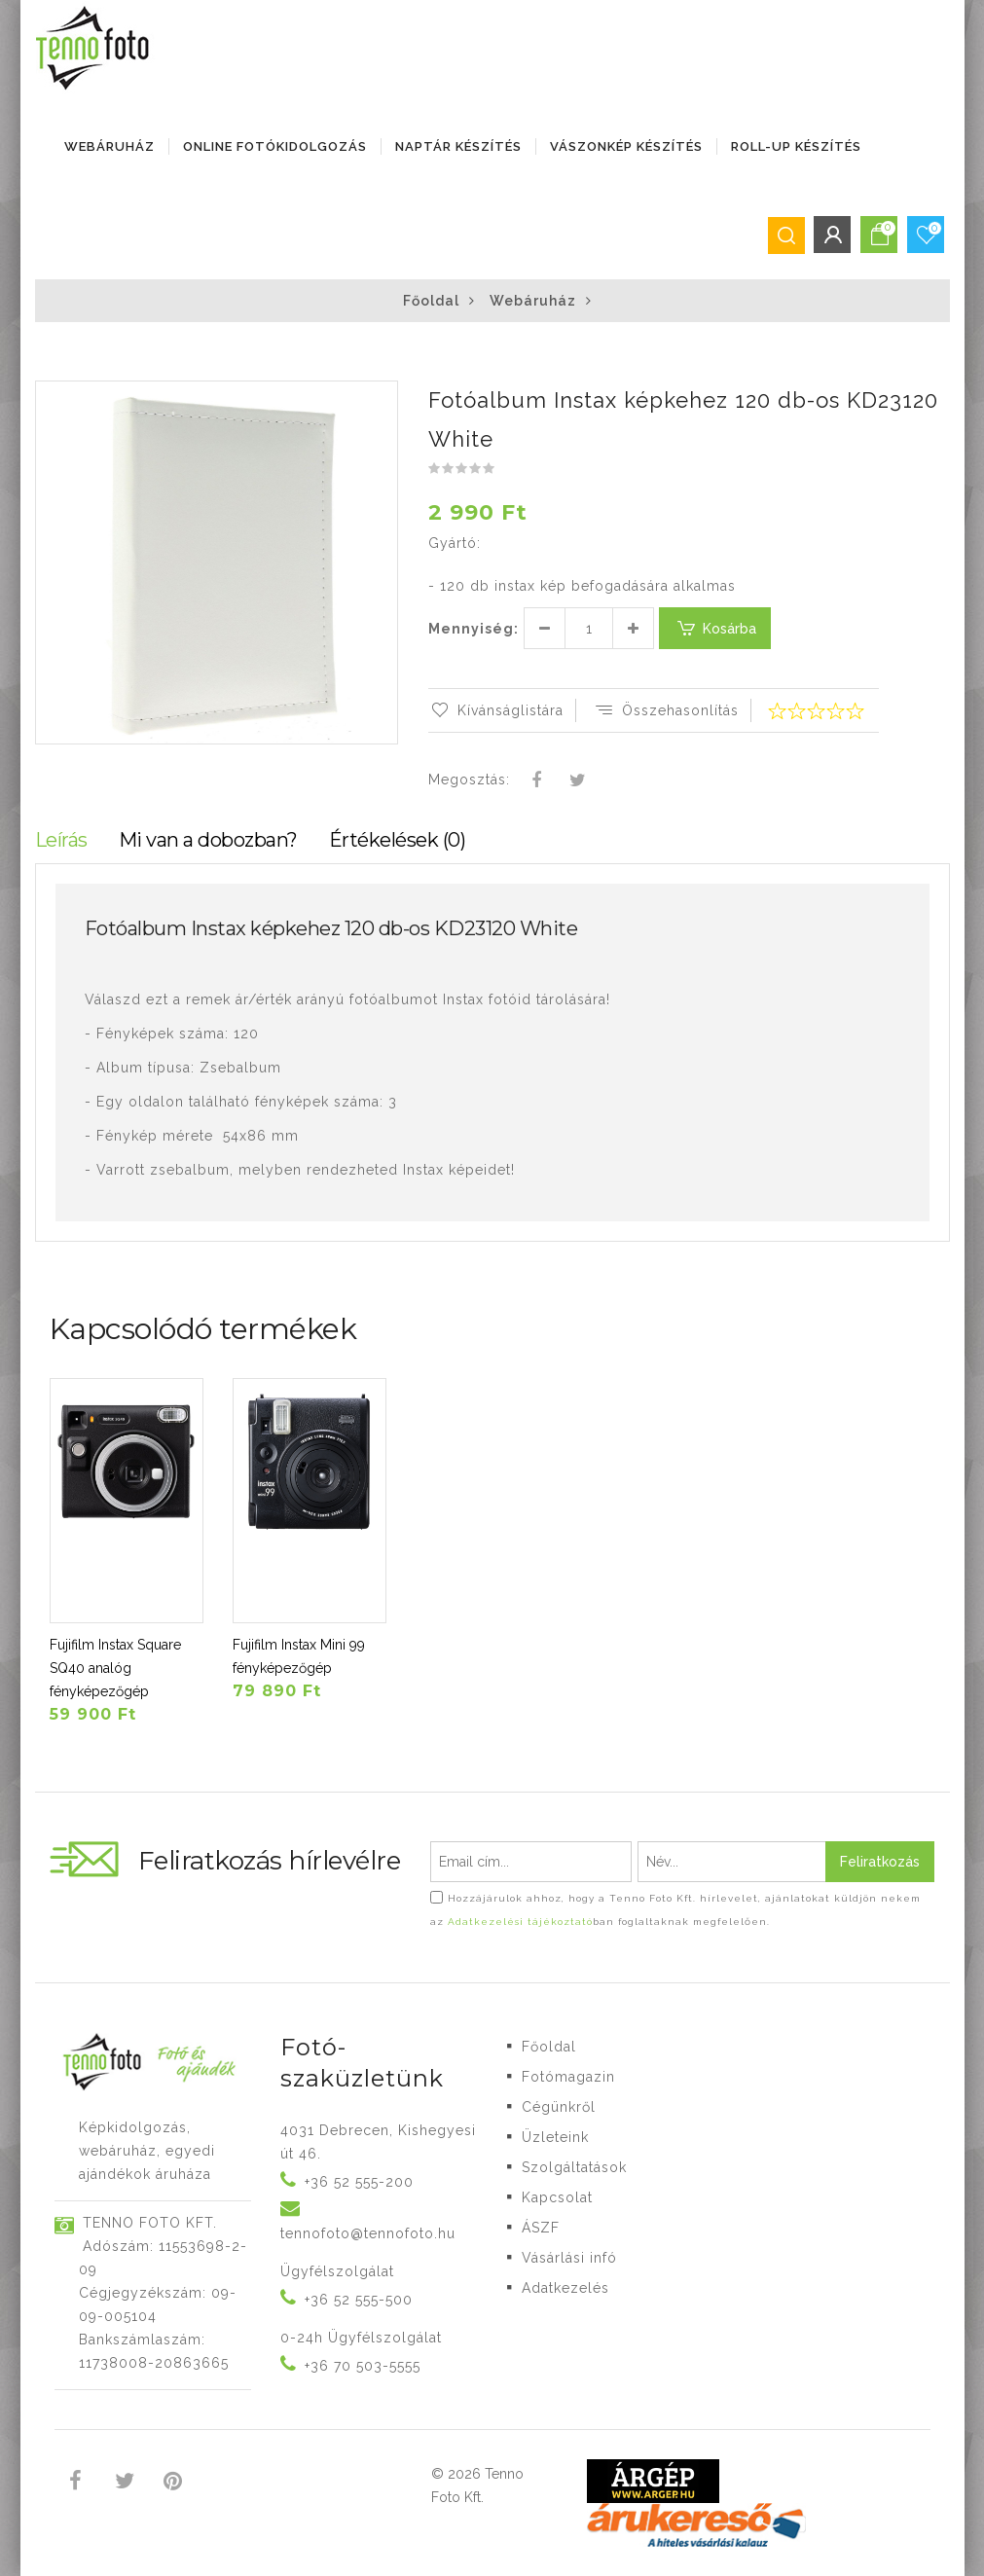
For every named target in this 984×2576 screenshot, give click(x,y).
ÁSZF (541, 2227)
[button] (381, 398)
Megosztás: (469, 779)
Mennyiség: (473, 628)
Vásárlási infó (569, 2258)
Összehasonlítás (666, 710)
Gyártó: (454, 543)
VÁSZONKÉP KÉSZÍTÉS (626, 146)
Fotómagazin (568, 2077)
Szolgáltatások (574, 2167)
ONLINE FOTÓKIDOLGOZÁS (275, 146)
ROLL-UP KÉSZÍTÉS (796, 146)
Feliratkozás (880, 1861)
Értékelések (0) (397, 840)
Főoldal (431, 300)
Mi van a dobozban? (208, 840)
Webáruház (109, 146)
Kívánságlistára (496, 710)
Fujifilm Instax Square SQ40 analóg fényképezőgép (115, 1668)
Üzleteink (555, 2137)
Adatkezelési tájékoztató (520, 1921)
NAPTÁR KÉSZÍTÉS (458, 146)
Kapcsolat (557, 2197)
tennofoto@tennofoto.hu (368, 2233)
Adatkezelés (565, 2288)
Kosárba (715, 628)
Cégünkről (559, 2107)
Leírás (61, 840)
